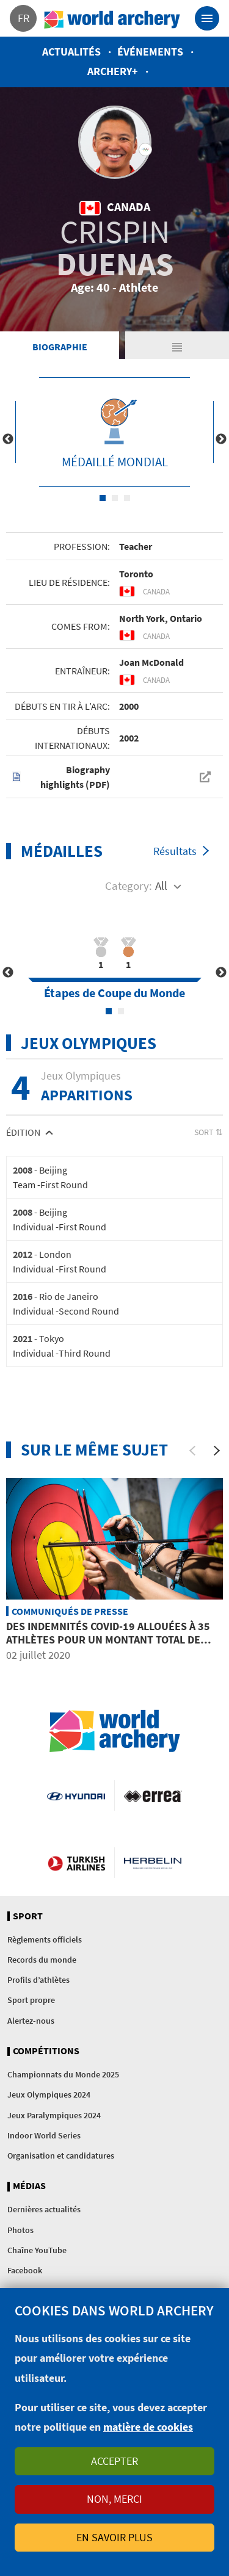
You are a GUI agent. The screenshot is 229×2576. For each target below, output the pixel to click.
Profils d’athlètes (38, 1979)
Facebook (24, 2270)
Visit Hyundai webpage (75, 1795)
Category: (128, 885)
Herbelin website (153, 1862)
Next (221, 439)
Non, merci (114, 2499)
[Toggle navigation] (207, 18)
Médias (29, 2186)
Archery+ (112, 71)
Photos (20, 2229)
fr (23, 18)
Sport (28, 1916)
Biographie (59, 347)
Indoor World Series (44, 2135)
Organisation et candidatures (60, 2155)
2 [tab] (115, 498)
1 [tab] (103, 498)
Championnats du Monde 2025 (63, 2074)
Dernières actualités (44, 2209)
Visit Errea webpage (153, 1795)
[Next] (217, 1451)
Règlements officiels (44, 1939)
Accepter (114, 2461)
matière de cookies (148, 2427)
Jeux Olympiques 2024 (48, 2094)
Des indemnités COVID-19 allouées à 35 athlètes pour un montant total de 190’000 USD (108, 1639)
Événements (150, 52)
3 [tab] (127, 498)
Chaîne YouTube (37, 2250)
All (161, 885)
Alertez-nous (30, 2020)
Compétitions (46, 2051)
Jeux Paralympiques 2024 (54, 2115)
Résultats (175, 851)
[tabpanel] (114, 432)
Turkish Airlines (76, 1862)
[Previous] (192, 1451)
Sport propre (31, 1999)
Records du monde (41, 1959)
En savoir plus (114, 2537)
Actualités (71, 52)
